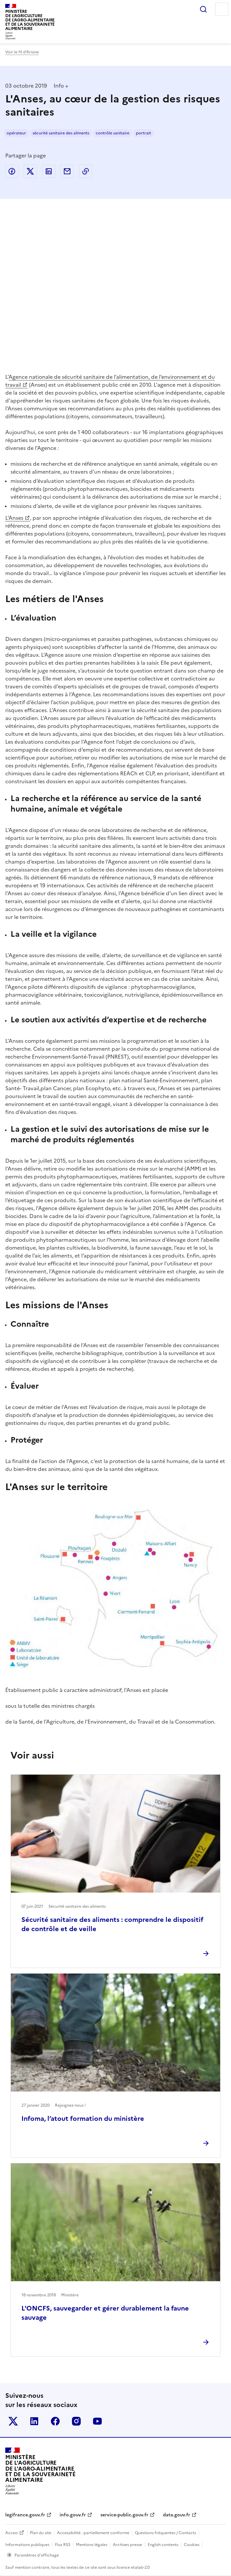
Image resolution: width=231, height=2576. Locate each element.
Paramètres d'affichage (36, 2555)
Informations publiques (27, 2545)
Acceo (11, 2533)
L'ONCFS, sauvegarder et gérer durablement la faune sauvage (105, 2312)
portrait (143, 133)
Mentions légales (91, 2545)
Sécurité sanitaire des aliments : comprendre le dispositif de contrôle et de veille (112, 1924)
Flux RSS (62, 2545)
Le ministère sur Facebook (55, 2421)
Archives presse (127, 2545)
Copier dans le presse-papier (85, 171)
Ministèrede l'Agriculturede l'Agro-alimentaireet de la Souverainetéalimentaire (30, 20)
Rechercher (203, 9)
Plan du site (40, 2533)
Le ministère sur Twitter (13, 2421)
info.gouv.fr (73, 2514)
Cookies (191, 2545)
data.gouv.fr (176, 2514)
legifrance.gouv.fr (25, 2514)
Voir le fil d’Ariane (22, 52)
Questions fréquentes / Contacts (165, 2533)
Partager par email (67, 171)
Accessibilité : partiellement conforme (93, 2533)
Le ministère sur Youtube (97, 2421)
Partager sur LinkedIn (48, 171)
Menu (221, 9)
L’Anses (14, 518)
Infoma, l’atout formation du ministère (82, 2118)
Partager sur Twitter (30, 171)
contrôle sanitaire (112, 133)
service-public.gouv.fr (124, 2514)
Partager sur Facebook (11, 171)
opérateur (16, 133)
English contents (163, 2545)
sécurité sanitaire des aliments (61, 133)
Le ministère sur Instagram (76, 2421)
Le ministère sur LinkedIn (34, 2421)
